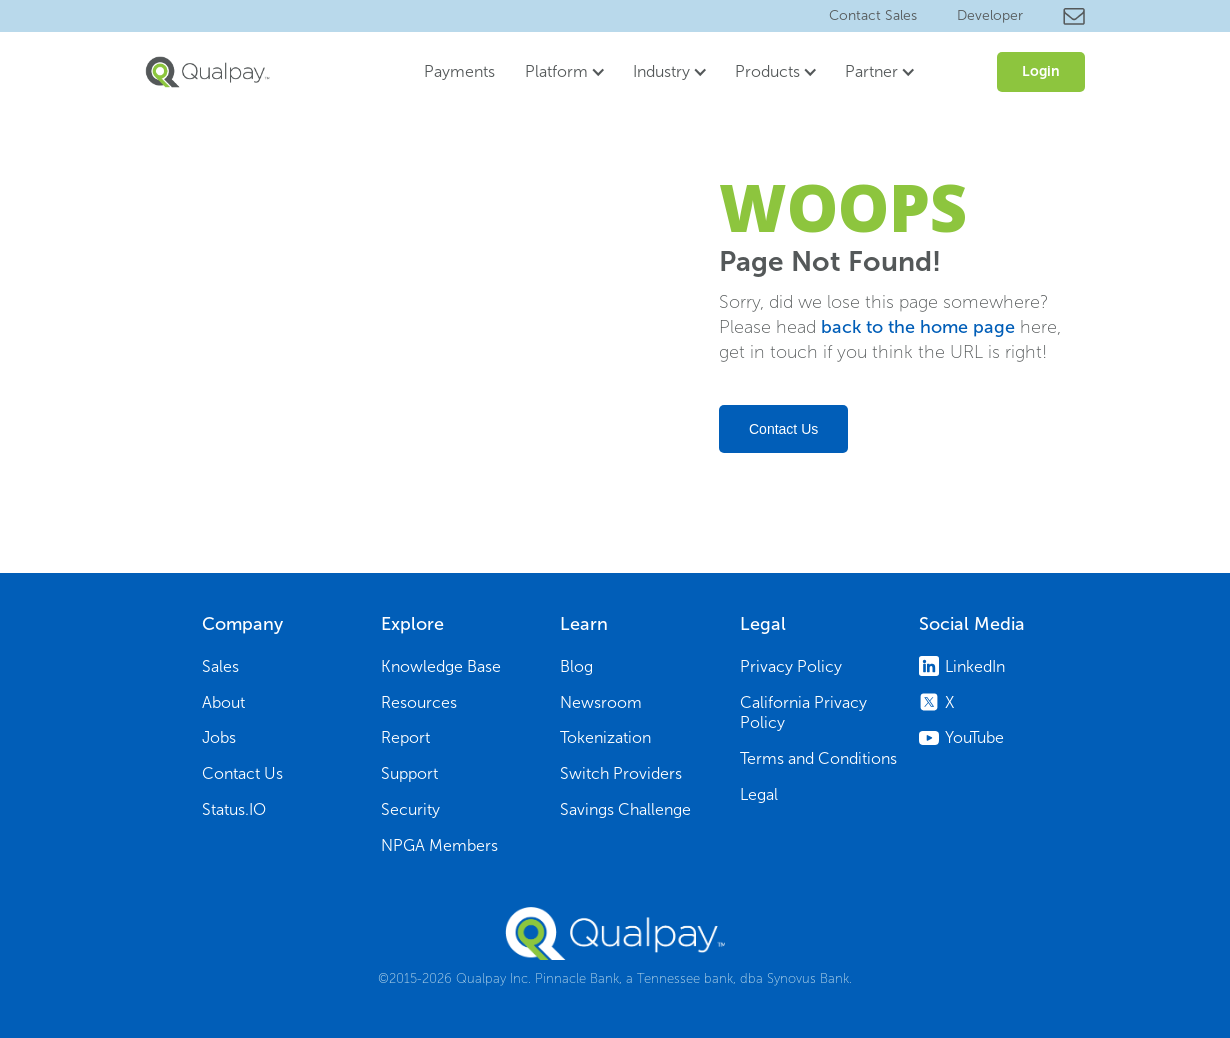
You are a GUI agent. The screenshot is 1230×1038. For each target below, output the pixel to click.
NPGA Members (439, 845)
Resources (419, 702)
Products (767, 71)
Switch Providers (621, 773)
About (223, 702)
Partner (871, 71)
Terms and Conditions (818, 758)
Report (405, 737)
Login (1041, 71)
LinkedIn (975, 666)
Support (409, 773)
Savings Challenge (625, 809)
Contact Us (783, 429)
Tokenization (605, 737)
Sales (220, 666)
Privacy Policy (791, 666)
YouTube (974, 737)
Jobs (219, 737)
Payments (459, 71)
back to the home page (918, 327)
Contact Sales (873, 15)
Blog (576, 666)
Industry (661, 71)
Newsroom (601, 702)
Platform (556, 71)
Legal (759, 794)
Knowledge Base (441, 666)
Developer (990, 15)
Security (410, 809)
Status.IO (234, 809)
